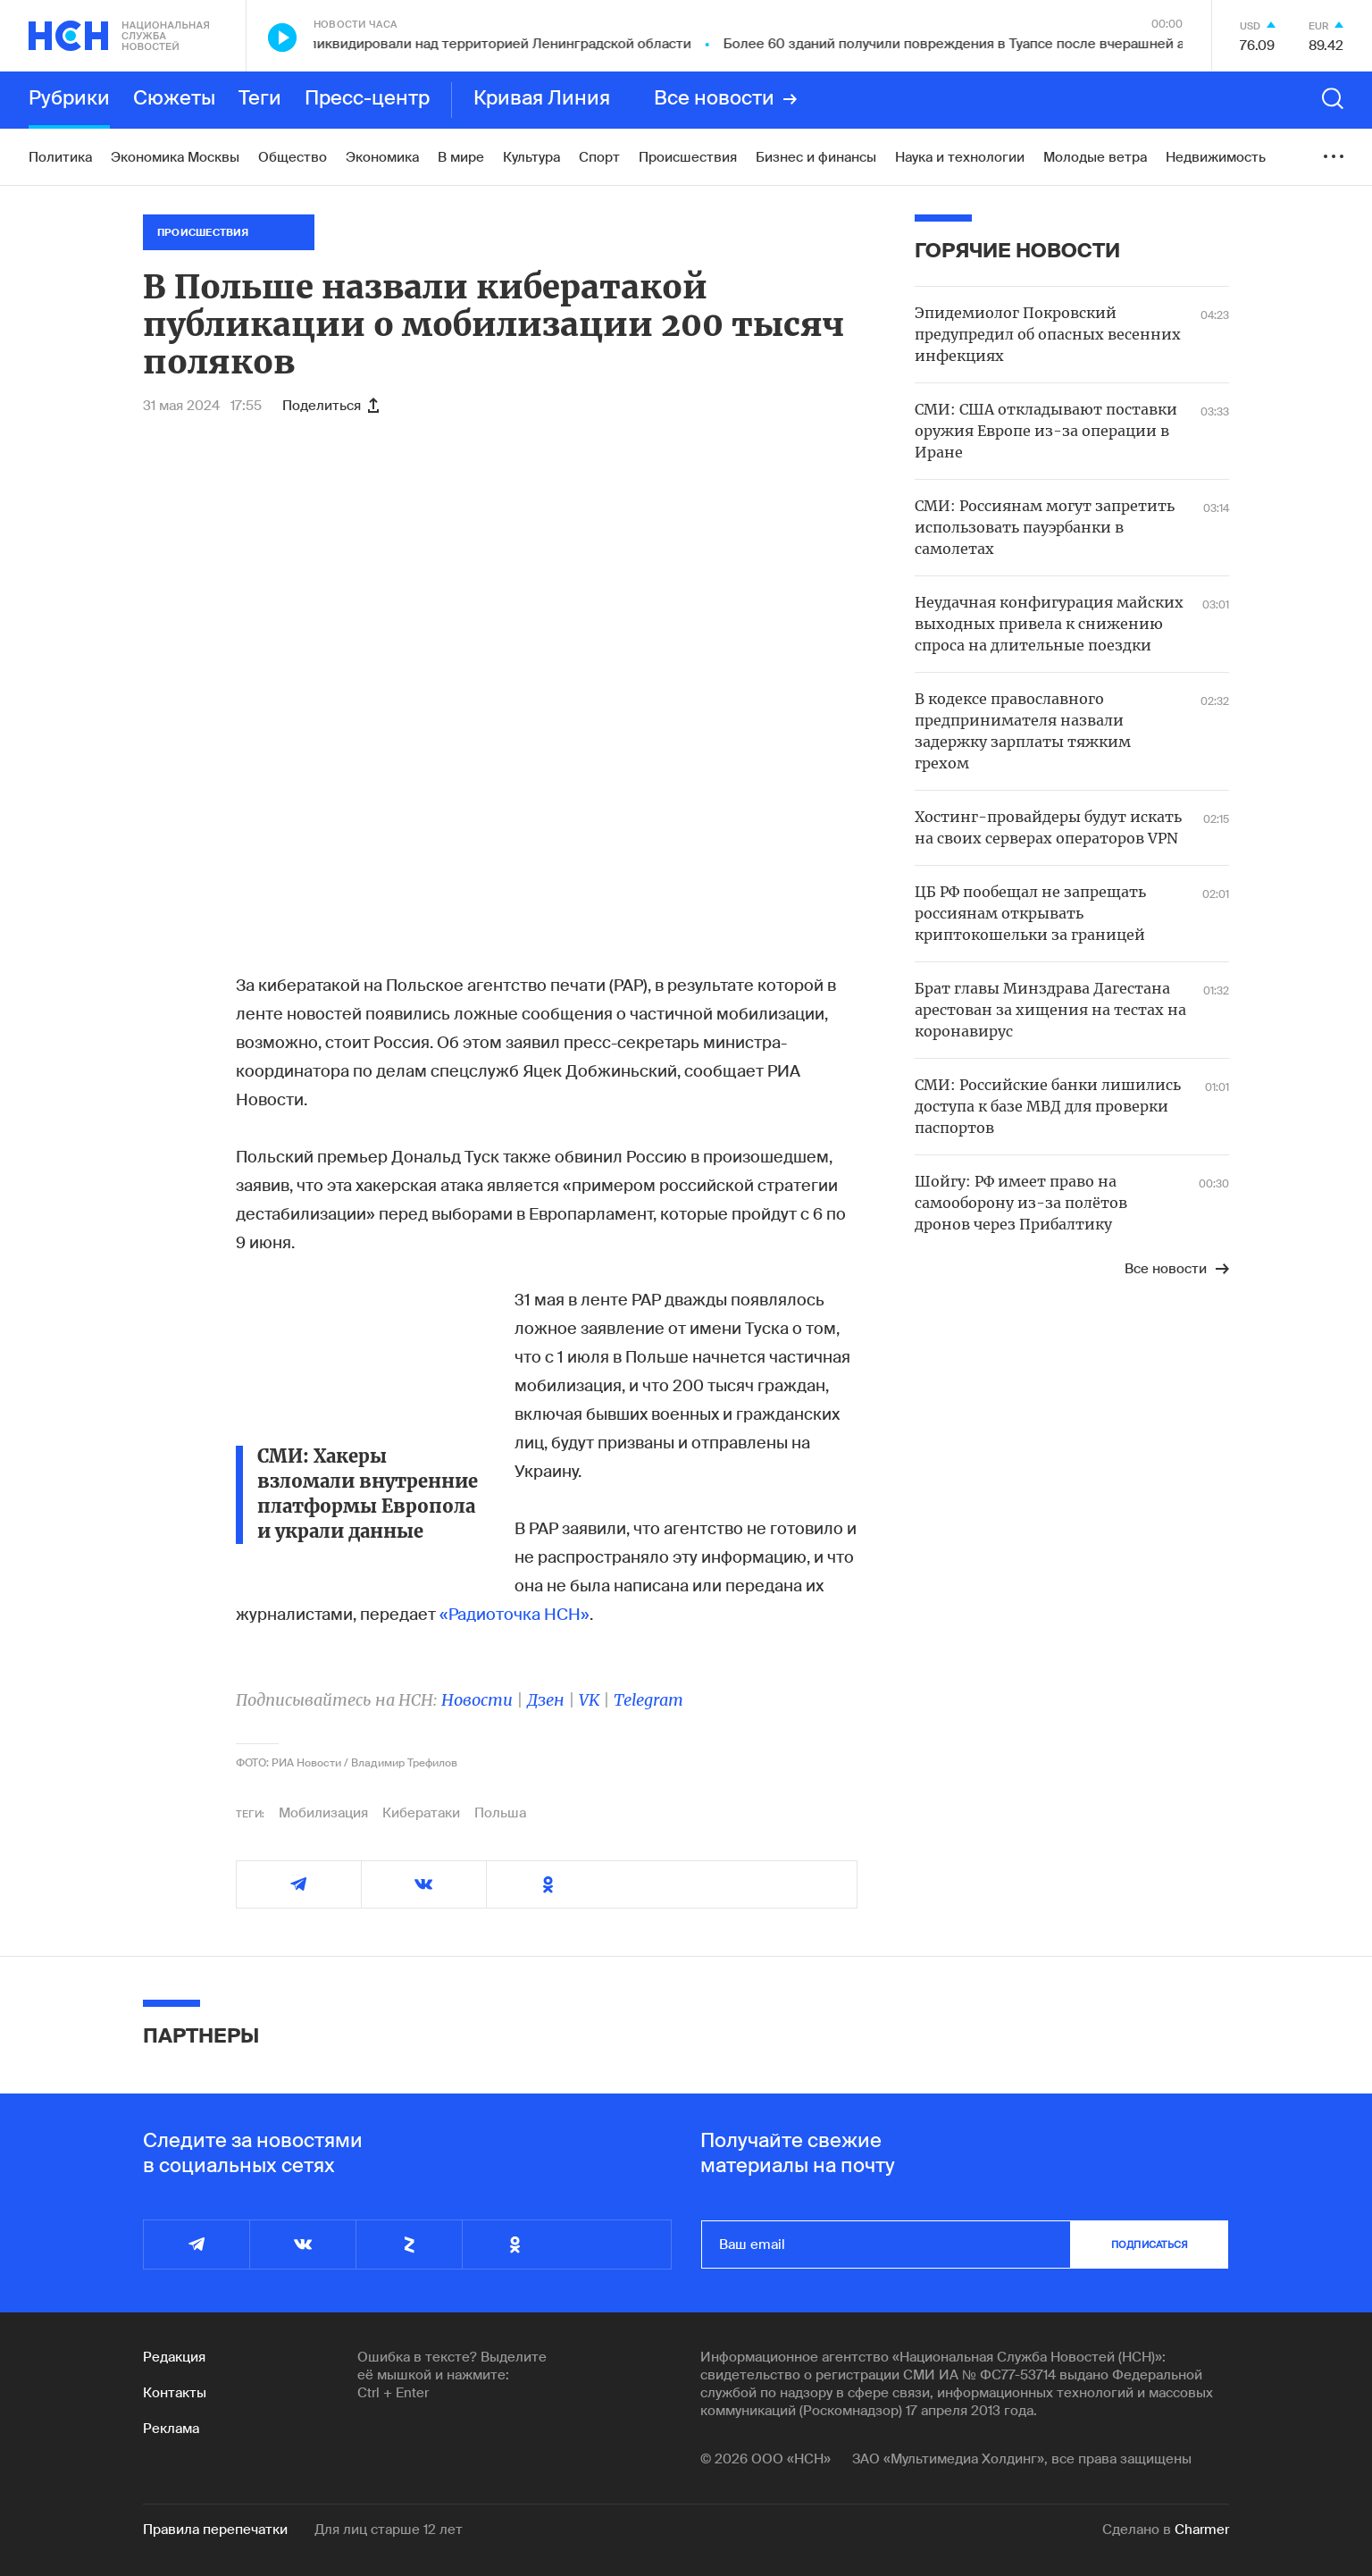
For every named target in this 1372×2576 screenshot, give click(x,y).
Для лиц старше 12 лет (388, 2529)
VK (589, 1700)
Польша (500, 1813)
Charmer (1202, 2529)
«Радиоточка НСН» (514, 1614)
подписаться (1149, 2244)
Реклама (171, 2429)
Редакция (174, 2357)
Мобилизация (323, 1813)
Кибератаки (421, 1813)
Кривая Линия (541, 99)
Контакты (174, 2393)
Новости (477, 1700)
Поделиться (330, 406)
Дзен (546, 1700)
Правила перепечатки (215, 2529)
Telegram (648, 1700)
